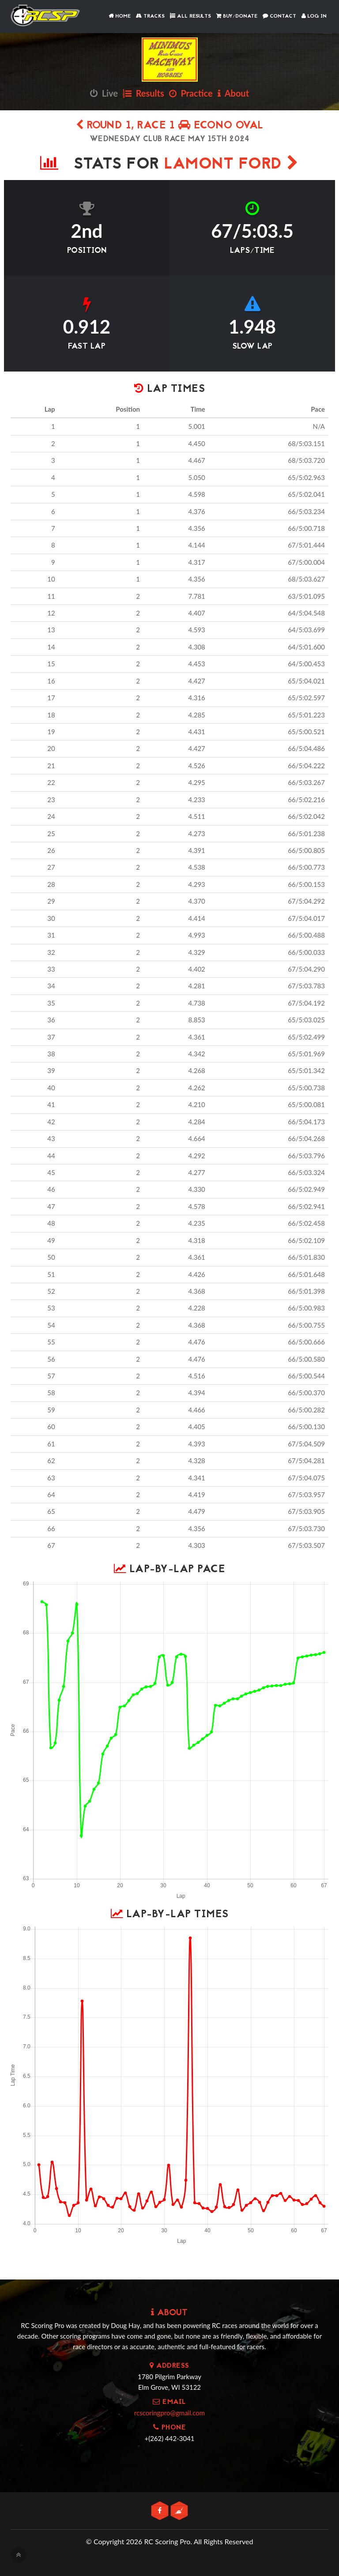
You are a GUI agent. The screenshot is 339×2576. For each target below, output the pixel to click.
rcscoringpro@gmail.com (169, 2413)
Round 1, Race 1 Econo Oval (170, 126)
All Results (190, 16)
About (233, 93)
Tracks (150, 16)
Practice (191, 93)
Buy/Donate (236, 16)
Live (104, 93)
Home (120, 16)
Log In (314, 16)
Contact (279, 16)
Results (143, 93)
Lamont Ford (231, 165)
